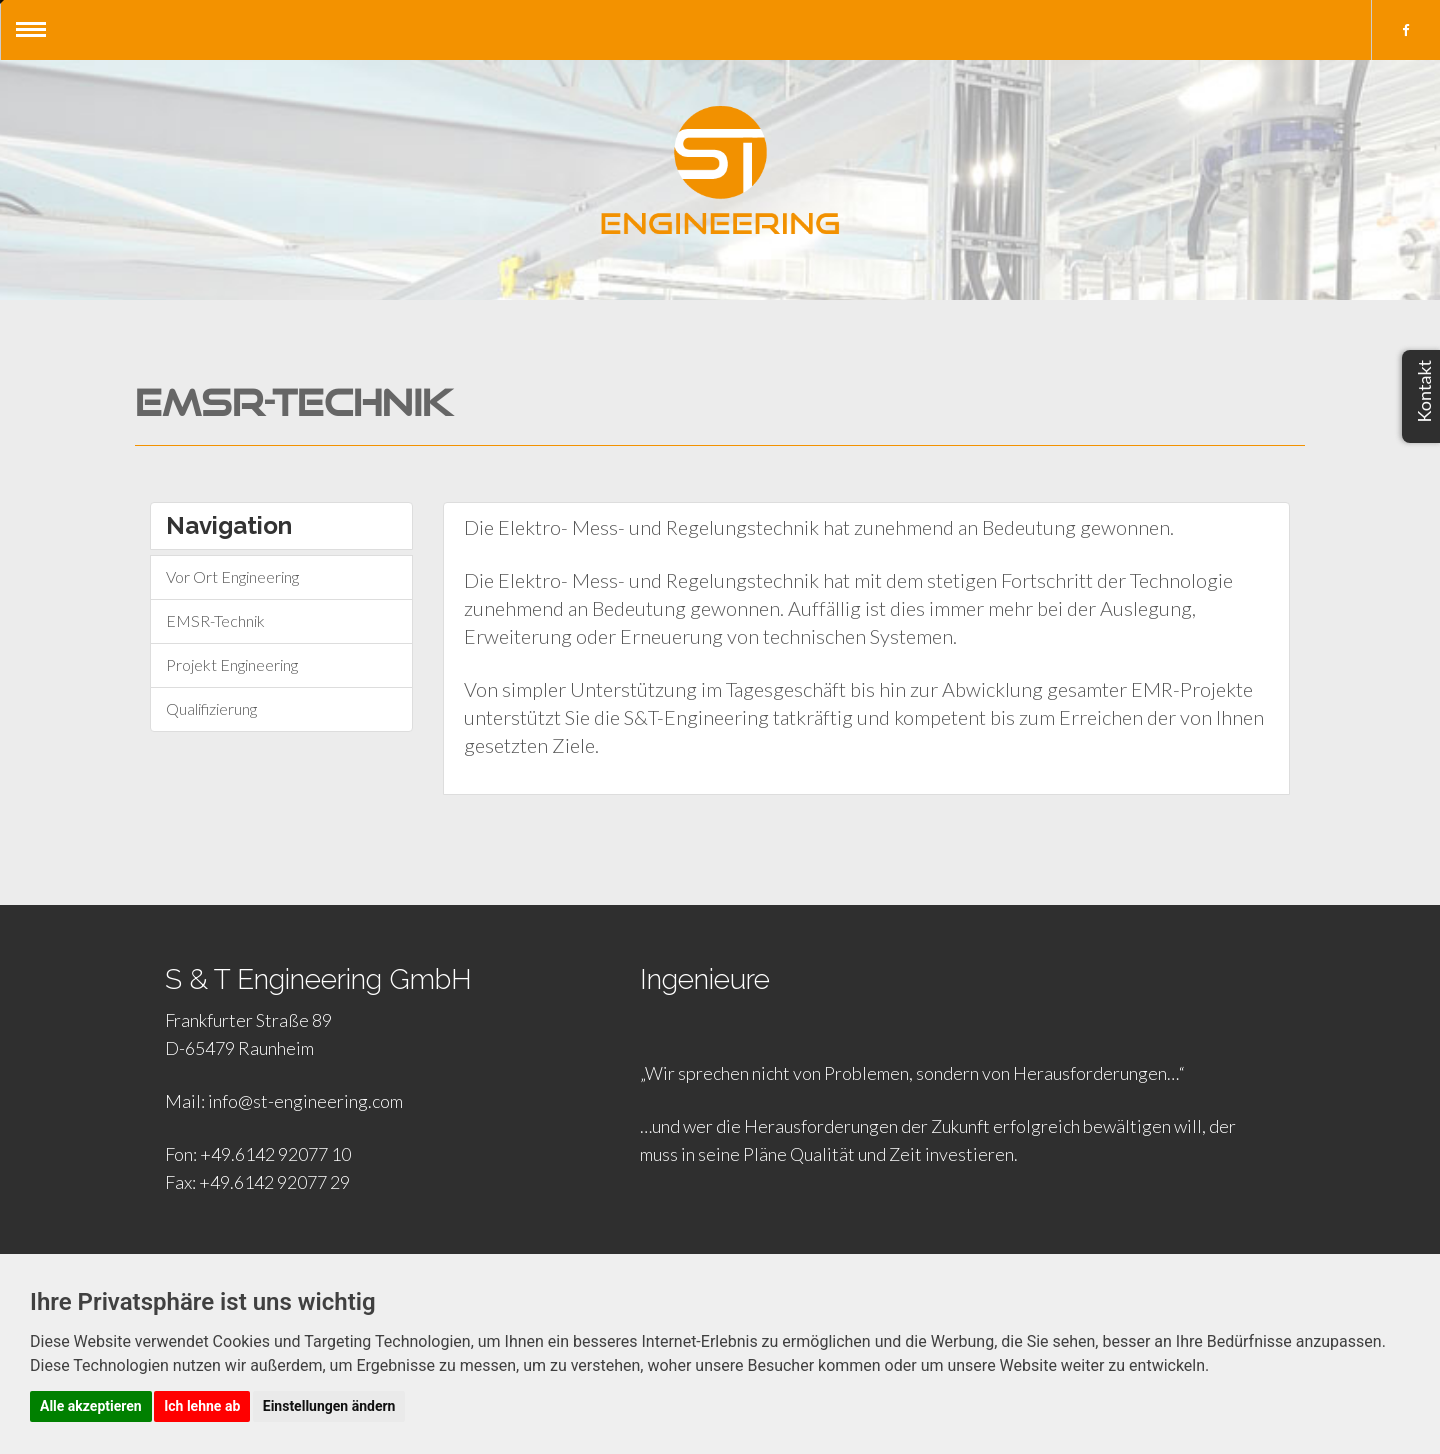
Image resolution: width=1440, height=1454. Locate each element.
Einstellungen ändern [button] (329, 1406)
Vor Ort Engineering (232, 576)
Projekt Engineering (232, 664)
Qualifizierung (211, 708)
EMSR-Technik (215, 620)
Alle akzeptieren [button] (91, 1406)
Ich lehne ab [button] (202, 1406)
